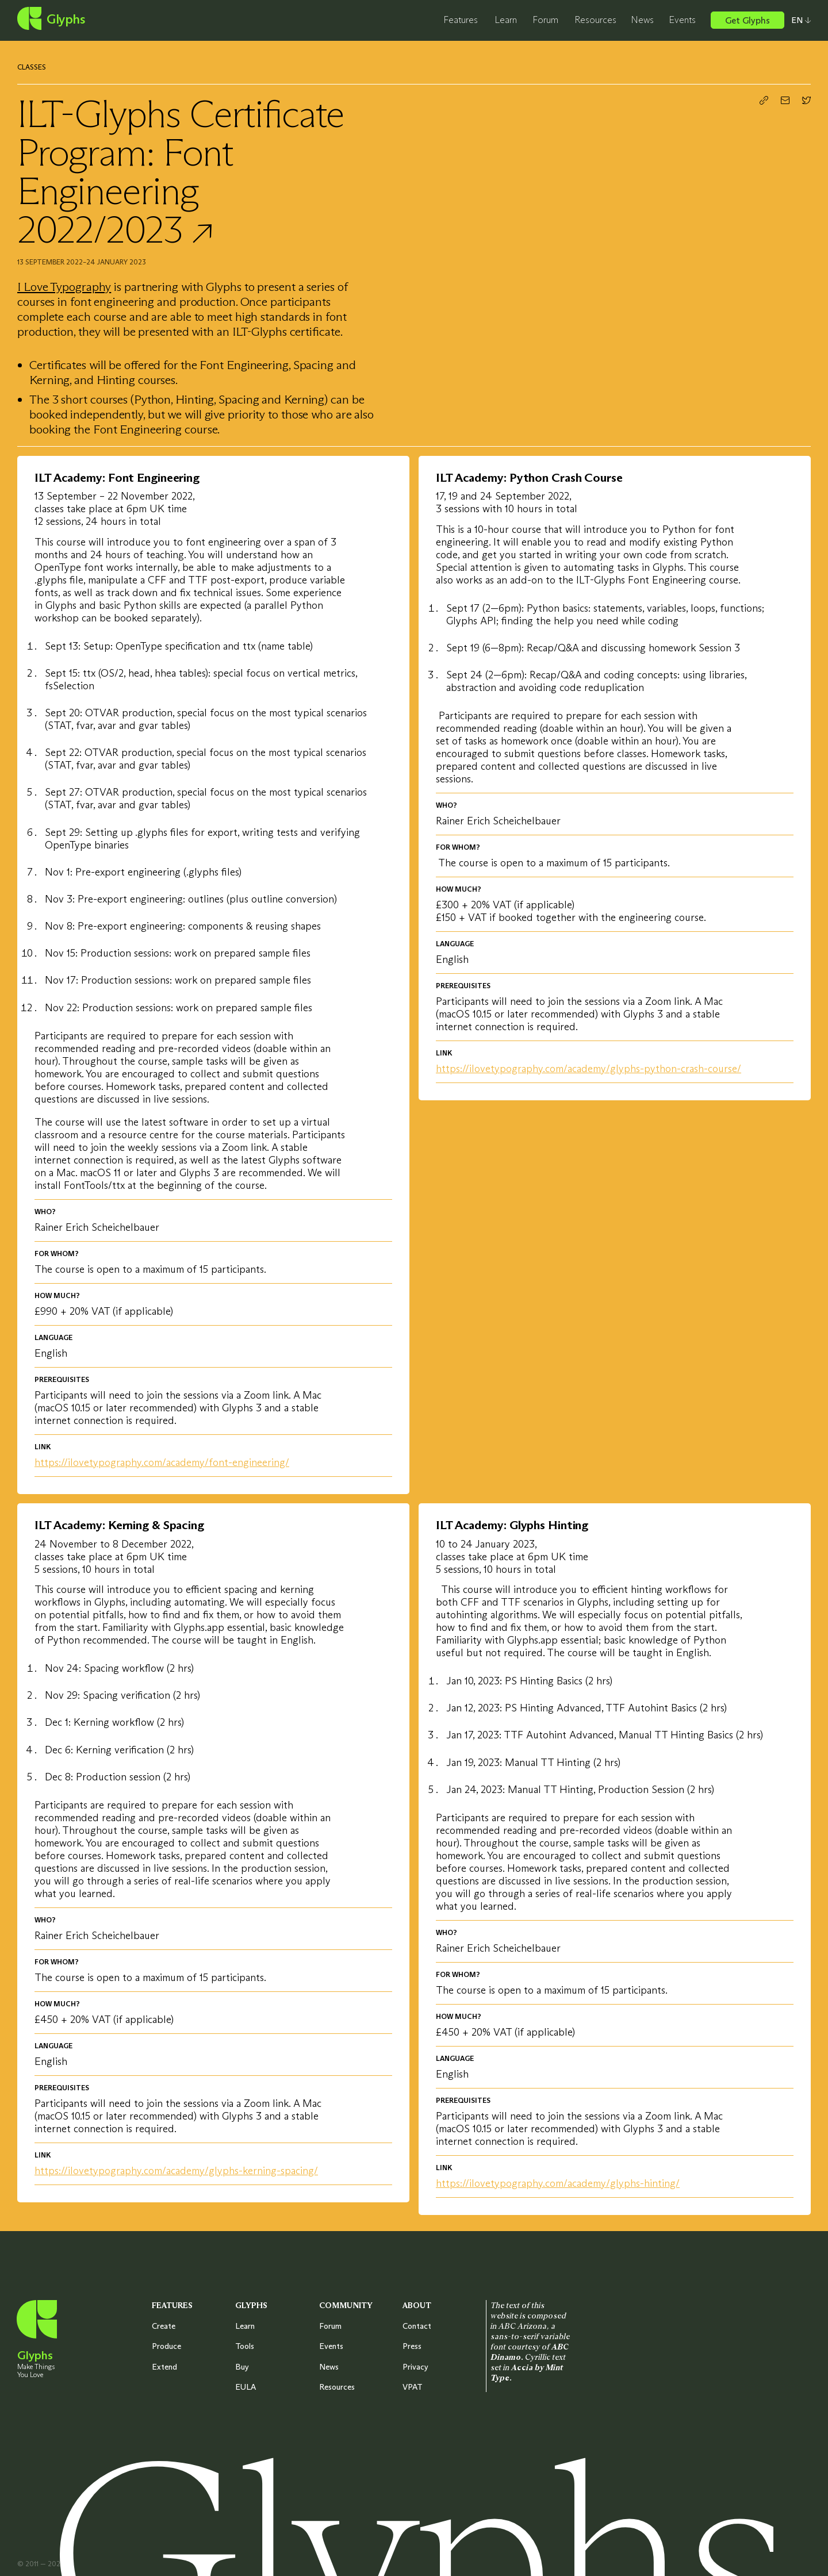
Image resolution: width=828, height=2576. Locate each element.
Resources (595, 19)
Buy (242, 2367)
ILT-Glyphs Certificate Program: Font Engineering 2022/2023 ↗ (180, 171)
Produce (166, 2346)
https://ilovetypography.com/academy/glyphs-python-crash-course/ (588, 1068)
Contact (416, 2326)
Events (682, 19)
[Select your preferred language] (797, 20)
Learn (505, 19)
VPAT (412, 2387)
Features (460, 19)
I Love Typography (64, 286)
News (642, 19)
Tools (244, 2346)
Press (411, 2346)
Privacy (415, 2367)
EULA (245, 2387)
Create (163, 2326)
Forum (545, 19)
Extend (164, 2367)
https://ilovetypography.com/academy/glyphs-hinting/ (558, 2183)
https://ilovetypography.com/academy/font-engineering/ (161, 1462)
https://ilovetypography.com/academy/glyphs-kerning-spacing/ (176, 2170)
